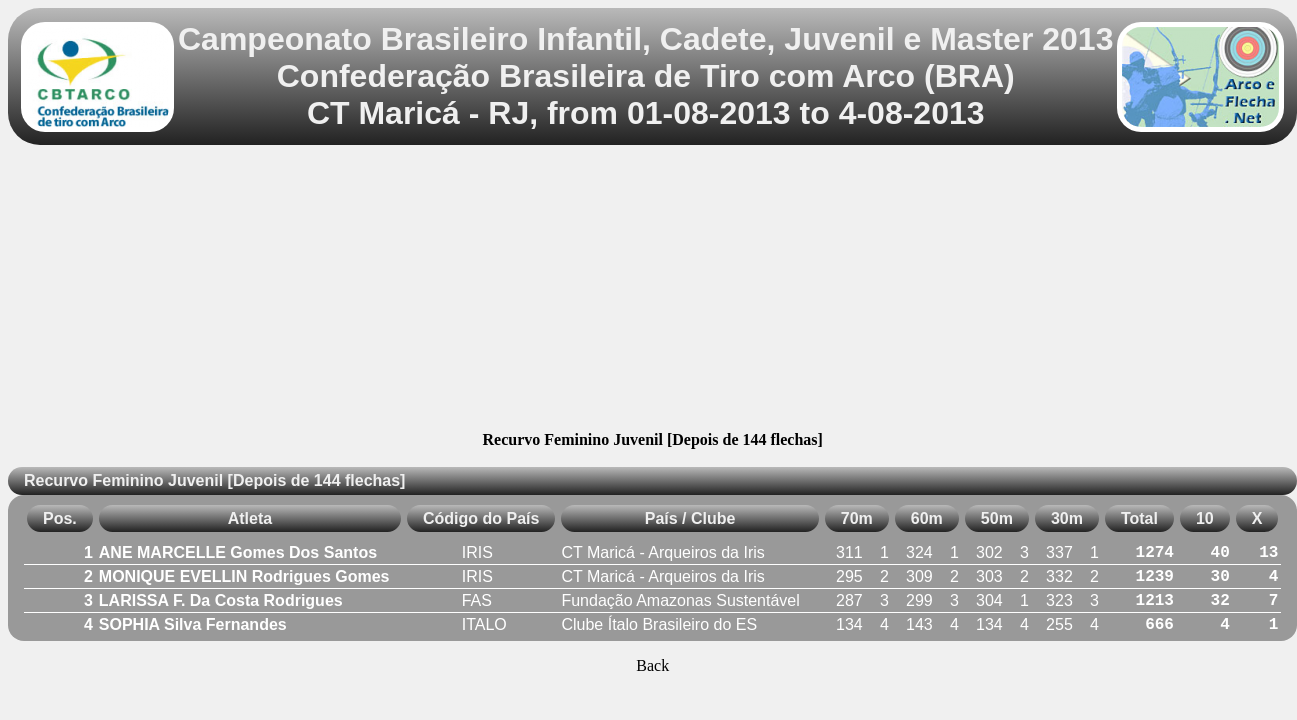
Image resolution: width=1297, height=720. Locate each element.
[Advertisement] (652, 291)
